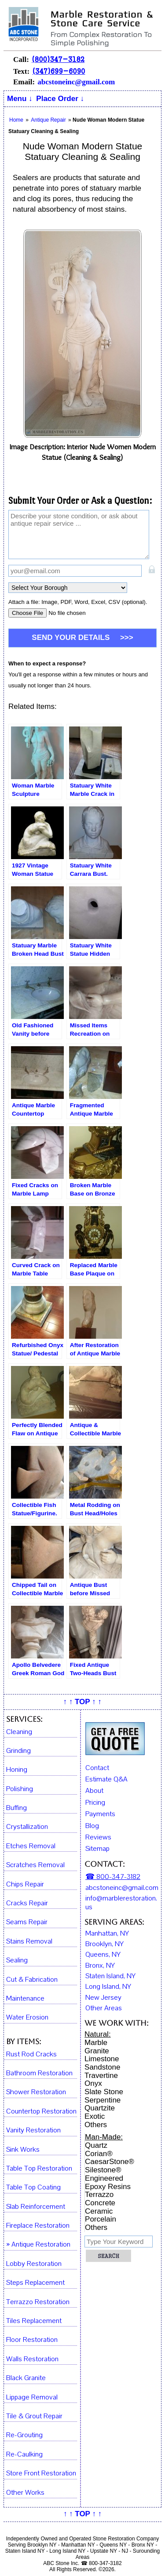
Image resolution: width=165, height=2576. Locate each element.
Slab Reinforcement (35, 2206)
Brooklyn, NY (104, 1944)
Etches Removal (30, 1846)
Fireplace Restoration (38, 2225)
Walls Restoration (32, 2359)
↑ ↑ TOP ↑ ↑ (82, 1702)
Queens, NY (103, 1954)
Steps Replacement (35, 2282)
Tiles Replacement (34, 2321)
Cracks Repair (27, 1903)
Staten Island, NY (110, 1976)
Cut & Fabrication (32, 1979)
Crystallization (27, 1827)
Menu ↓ (20, 98)
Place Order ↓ (60, 98)
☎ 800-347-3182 (112, 1876)
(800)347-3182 (58, 59)
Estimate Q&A (106, 1779)
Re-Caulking (24, 2454)
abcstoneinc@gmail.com (76, 82)
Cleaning (19, 1732)
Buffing (16, 1808)
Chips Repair (25, 1884)
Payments (100, 1814)
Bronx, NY (100, 1965)
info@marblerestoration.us (121, 1903)
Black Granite (26, 2378)
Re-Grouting (24, 2435)
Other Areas (103, 2008)
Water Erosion (27, 2017)
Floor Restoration (32, 2340)
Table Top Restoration (39, 2168)
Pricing (95, 1802)
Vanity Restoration (33, 2130)
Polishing (19, 1789)
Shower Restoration (36, 2092)
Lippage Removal (32, 2397)
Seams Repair (27, 1922)
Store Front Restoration (41, 2473)
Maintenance (25, 1998)
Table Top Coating (33, 2187)
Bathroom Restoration (39, 2073)
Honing (16, 1769)
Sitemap (97, 1848)
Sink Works (23, 2149)
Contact (97, 1768)
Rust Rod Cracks (31, 2054)
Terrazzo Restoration (38, 2302)
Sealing (17, 1960)
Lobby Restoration (34, 2264)
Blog (92, 1826)
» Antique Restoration (38, 2244)
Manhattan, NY (107, 1933)
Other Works (25, 2492)
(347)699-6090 (58, 71)
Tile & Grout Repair (34, 2416)
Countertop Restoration (41, 2111)
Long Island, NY (108, 1986)
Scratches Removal (35, 1865)
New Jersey (103, 1997)
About (94, 1791)
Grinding (18, 1751)
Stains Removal (29, 1941)
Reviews (98, 1837)
